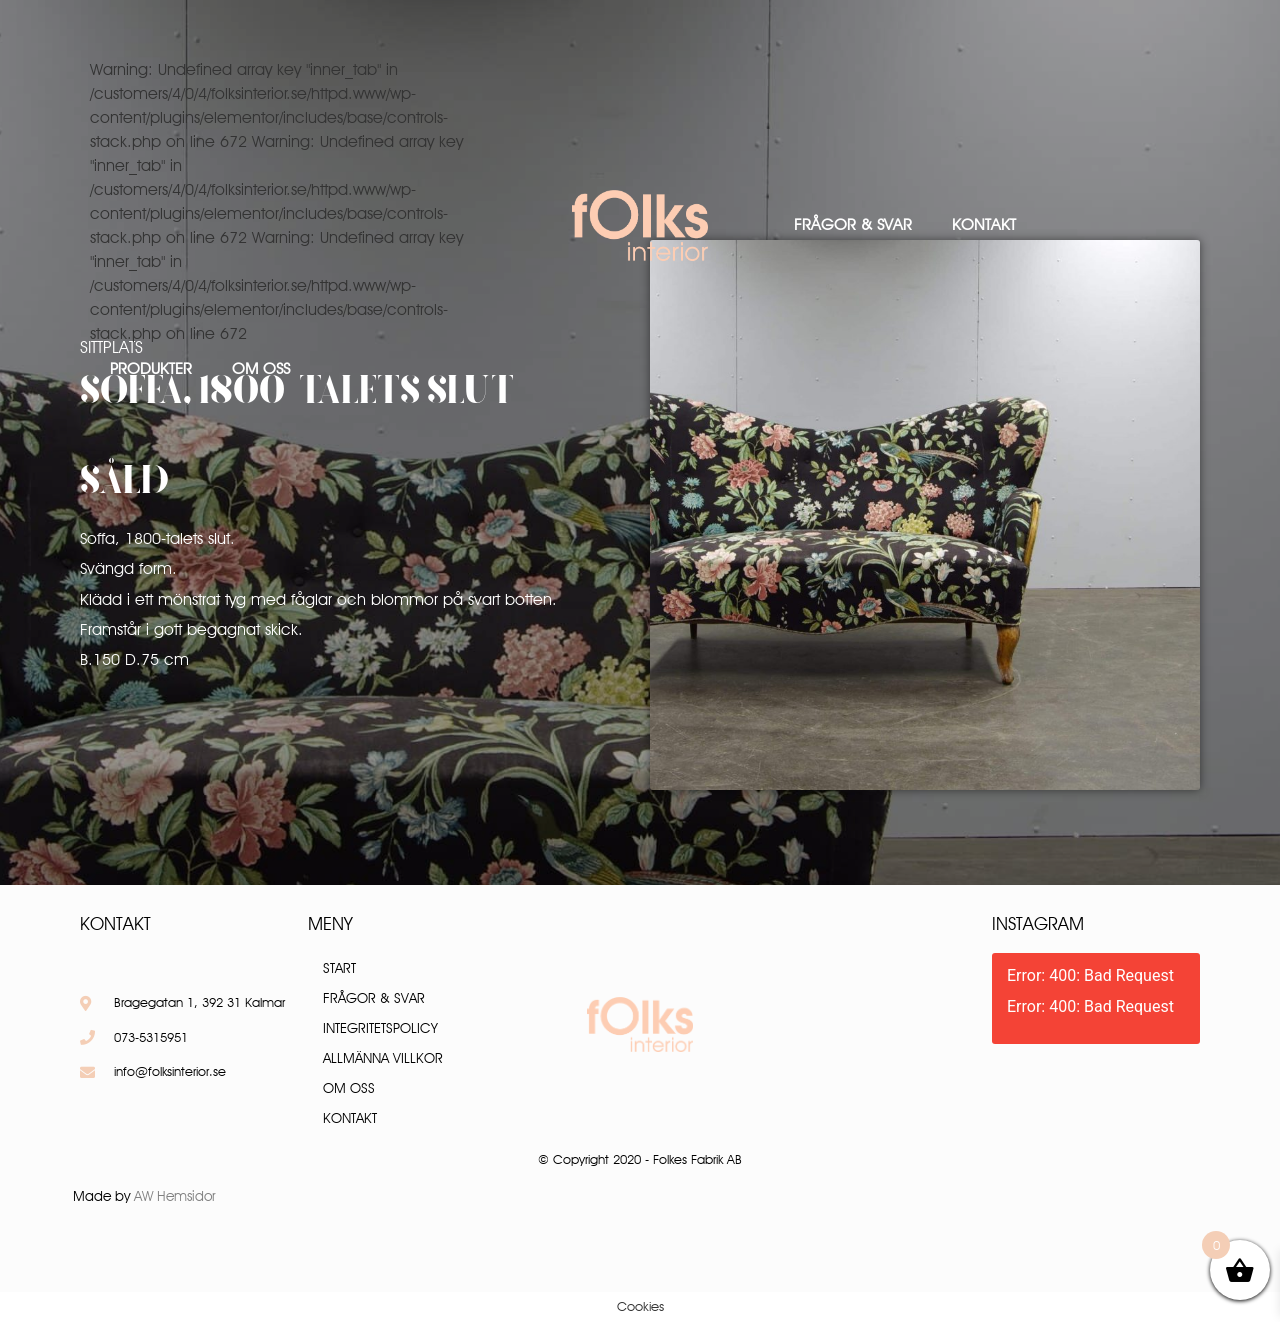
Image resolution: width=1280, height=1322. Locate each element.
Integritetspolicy (380, 1028)
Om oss (261, 368)
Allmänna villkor (383, 1058)
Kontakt (984, 224)
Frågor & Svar (853, 224)
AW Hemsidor (175, 1196)
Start (339, 968)
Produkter (151, 368)
